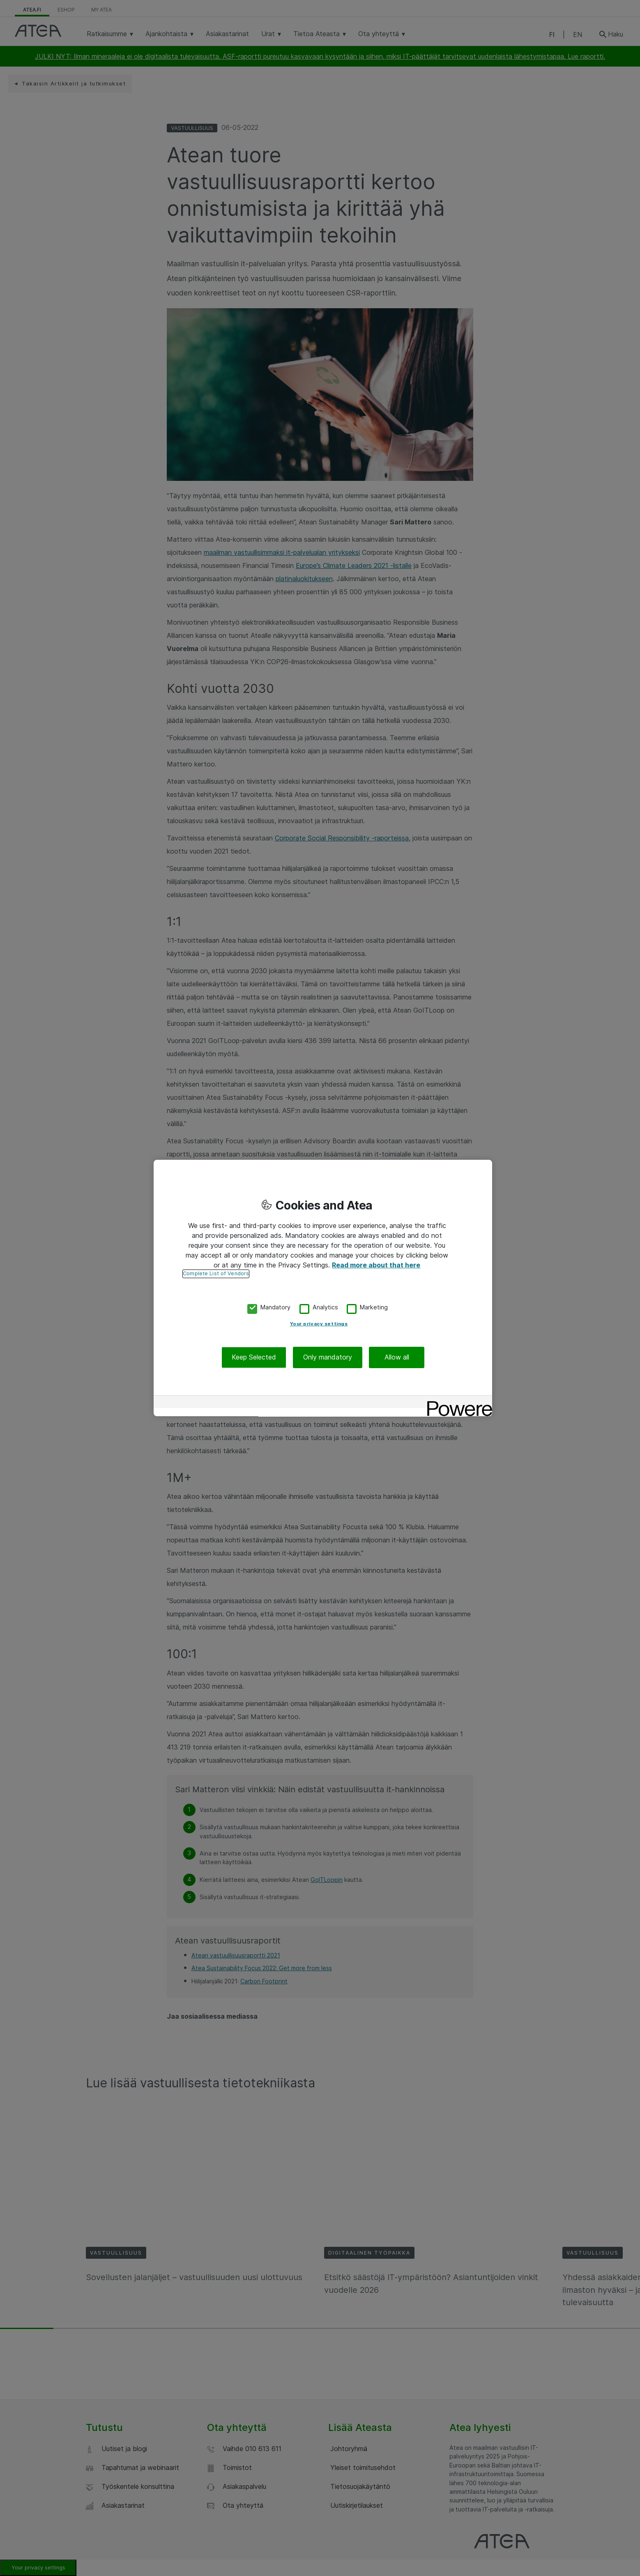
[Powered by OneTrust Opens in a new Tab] (457, 1403)
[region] (323, 1288)
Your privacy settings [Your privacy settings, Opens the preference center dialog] (319, 1324)
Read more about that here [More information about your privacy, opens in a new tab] (376, 1265)
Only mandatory (327, 1357)
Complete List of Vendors (216, 1273)
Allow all (396, 1357)
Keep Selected (254, 1357)
